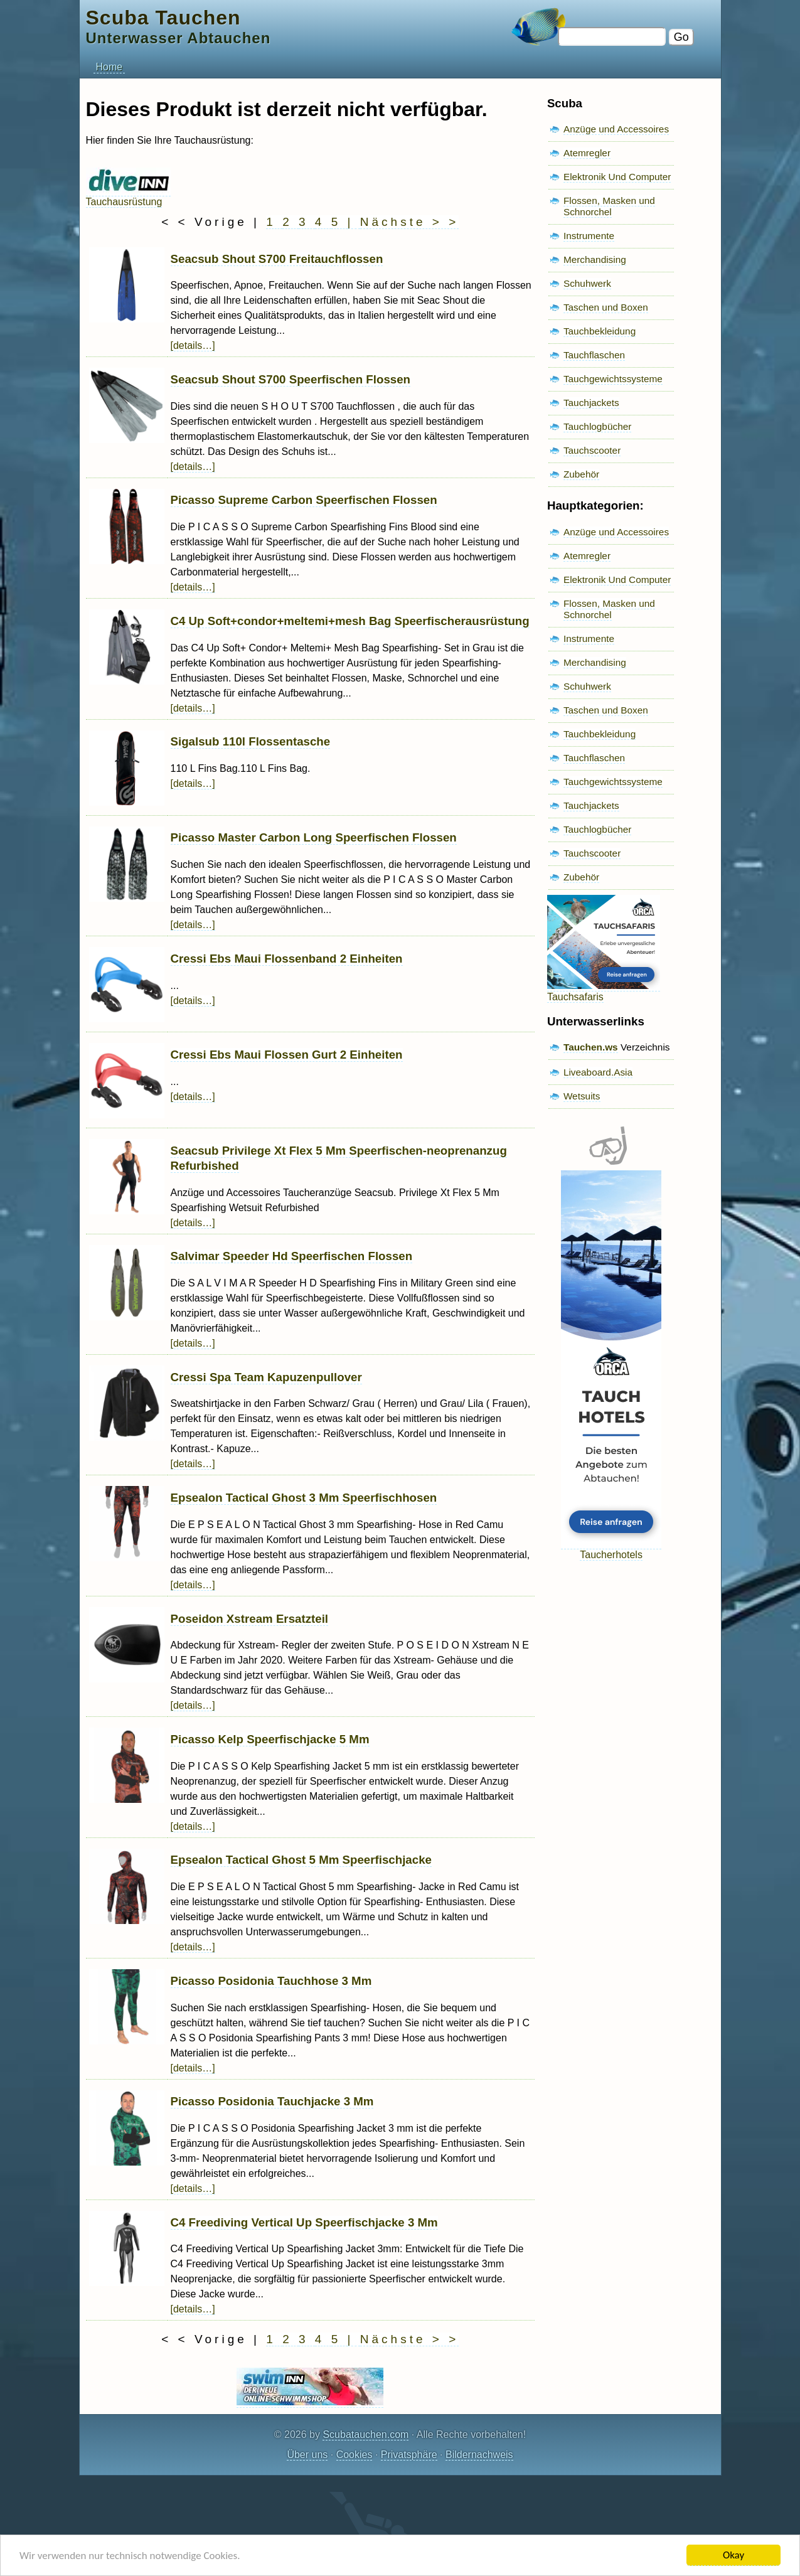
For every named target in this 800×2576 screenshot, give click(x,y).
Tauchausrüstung (128, 196)
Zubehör (581, 474)
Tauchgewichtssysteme (613, 378)
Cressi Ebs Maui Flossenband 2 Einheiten (287, 958)
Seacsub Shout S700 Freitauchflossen (277, 258)
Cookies (354, 2454)
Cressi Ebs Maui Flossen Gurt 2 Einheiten (287, 1054)
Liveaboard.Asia (597, 1072)
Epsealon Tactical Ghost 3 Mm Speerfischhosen (304, 1497)
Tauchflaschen (594, 355)
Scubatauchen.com (365, 2434)
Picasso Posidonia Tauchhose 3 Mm (271, 1980)
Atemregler (587, 152)
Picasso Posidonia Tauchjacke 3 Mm (272, 2101)
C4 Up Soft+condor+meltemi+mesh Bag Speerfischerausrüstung (350, 621)
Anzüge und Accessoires (616, 129)
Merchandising (594, 259)
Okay (733, 2555)
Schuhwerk (587, 283)
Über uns (307, 2454)
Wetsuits (581, 1096)
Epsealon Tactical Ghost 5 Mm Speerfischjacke (301, 1859)
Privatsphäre (409, 2454)
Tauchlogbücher (597, 426)
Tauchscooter (592, 450)
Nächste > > (409, 221)
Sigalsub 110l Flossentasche (251, 741)
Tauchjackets (591, 402)
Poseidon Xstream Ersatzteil (250, 1618)
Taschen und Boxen (605, 307)
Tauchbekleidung (599, 331)
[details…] (193, 345)
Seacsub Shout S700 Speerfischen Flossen (291, 379)
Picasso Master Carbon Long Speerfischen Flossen (314, 837)
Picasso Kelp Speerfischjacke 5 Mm (270, 1739)
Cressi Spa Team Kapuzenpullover (266, 1377)
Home (109, 66)
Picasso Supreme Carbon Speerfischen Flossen (304, 499)
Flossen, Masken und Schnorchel (609, 206)
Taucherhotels (611, 1549)
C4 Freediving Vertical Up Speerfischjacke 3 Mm (304, 2222)
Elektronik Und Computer (617, 176)
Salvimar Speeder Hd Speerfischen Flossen (292, 1256)
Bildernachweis (479, 2454)
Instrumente (588, 235)
